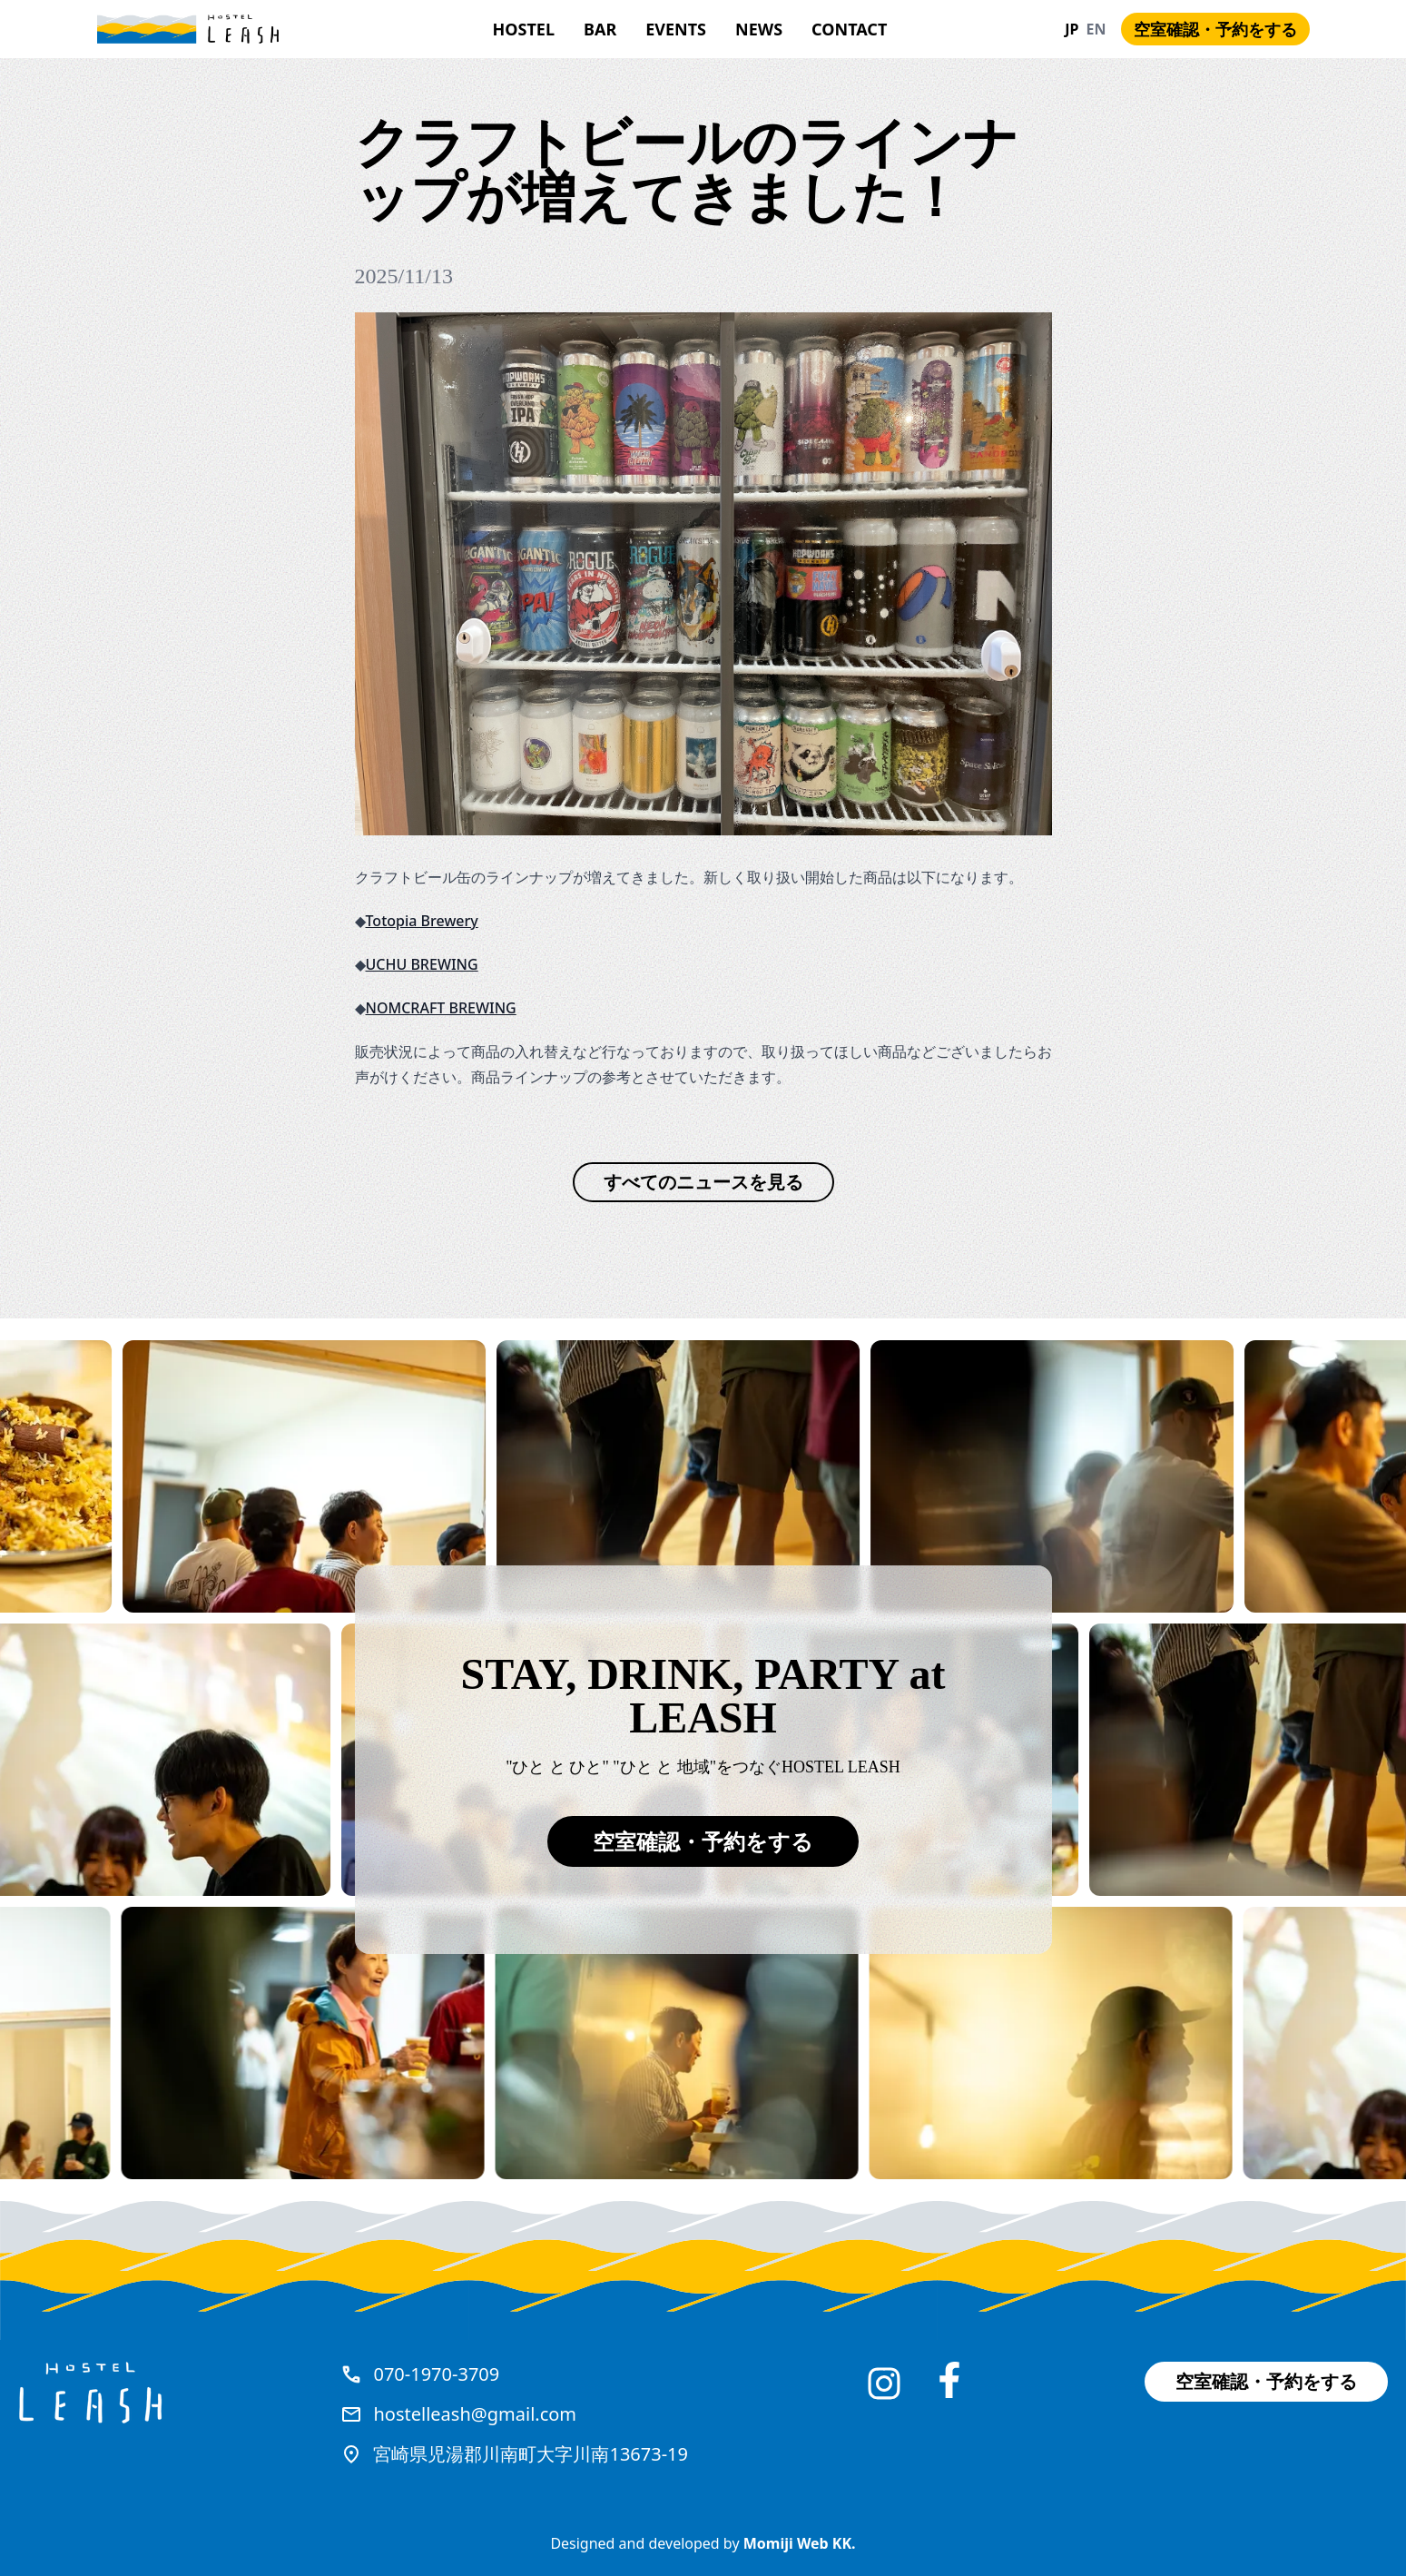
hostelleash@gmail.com (474, 2414)
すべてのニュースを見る (703, 1182)
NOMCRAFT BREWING (441, 1008)
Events (675, 29)
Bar (600, 29)
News (758, 29)
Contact (849, 29)
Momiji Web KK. (799, 2543)
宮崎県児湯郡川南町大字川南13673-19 (530, 2454)
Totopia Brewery (422, 921)
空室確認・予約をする (1215, 29)
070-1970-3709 (436, 2374)
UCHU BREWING (422, 964)
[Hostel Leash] (188, 29)
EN (1096, 29)
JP (1071, 29)
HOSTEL (524, 29)
